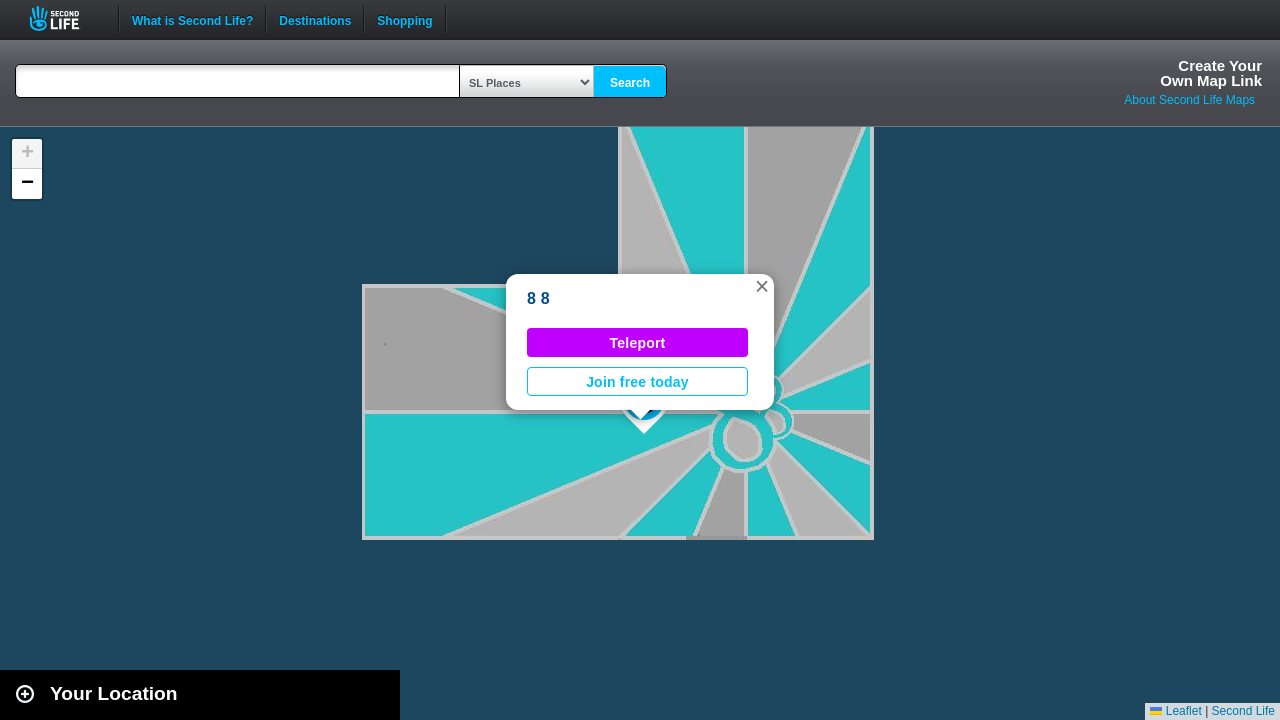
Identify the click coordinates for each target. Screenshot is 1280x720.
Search (630, 83)
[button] (762, 286)
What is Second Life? (192, 19)
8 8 (538, 298)
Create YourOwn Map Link (1211, 73)
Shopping (404, 19)
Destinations (315, 19)
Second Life (65, 18)
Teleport (638, 343)
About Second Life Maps (1189, 100)
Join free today (637, 382)
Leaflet (1175, 711)
